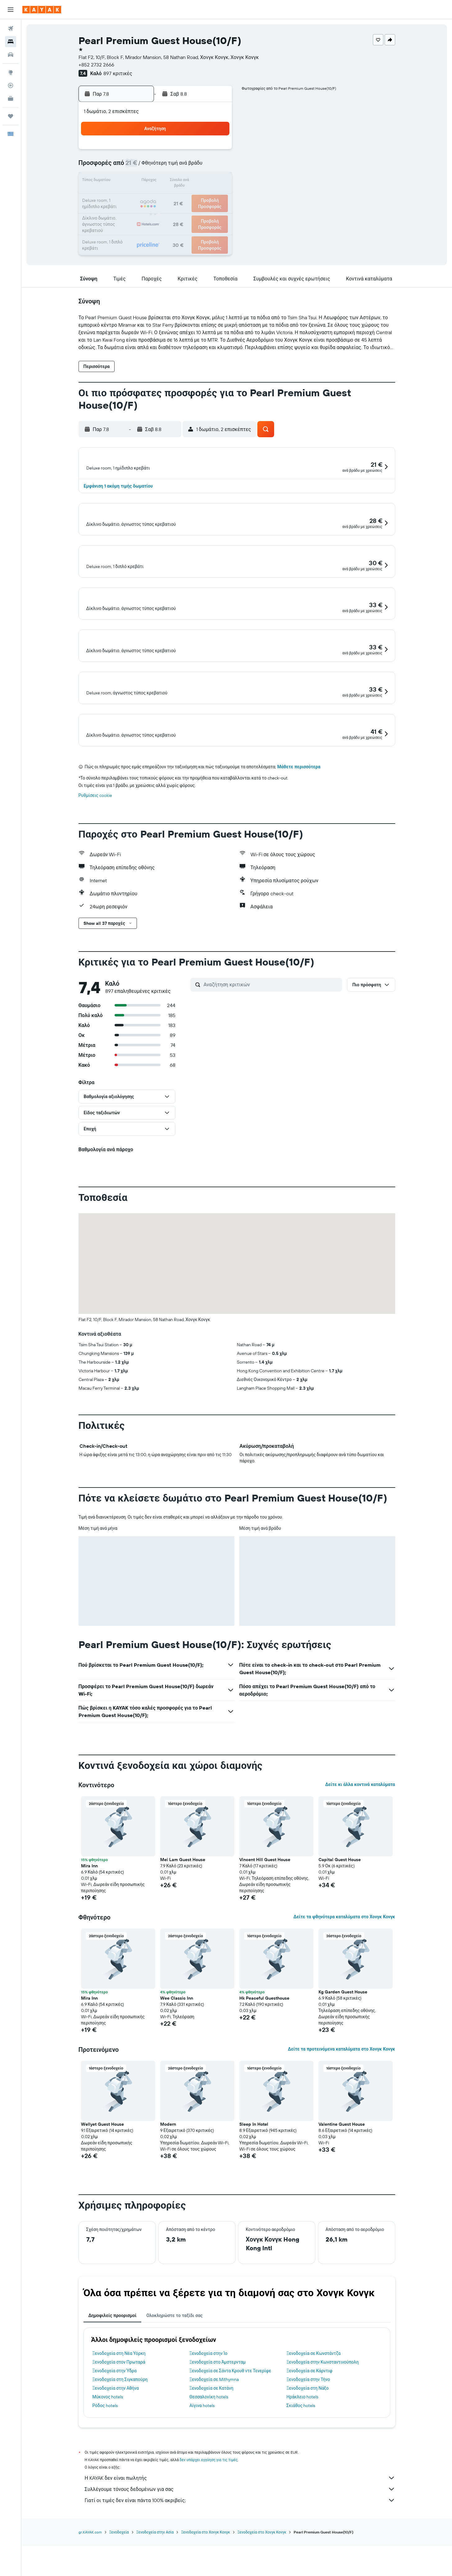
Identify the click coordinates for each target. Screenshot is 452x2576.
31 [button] (126, 226)
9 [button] (216, 166)
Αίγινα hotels (202, 2460)
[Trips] (10, 116)
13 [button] (171, 181)
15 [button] (201, 181)
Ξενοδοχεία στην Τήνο (308, 2434)
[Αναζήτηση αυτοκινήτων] (10, 54)
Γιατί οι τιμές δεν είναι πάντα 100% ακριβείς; (240, 2555)
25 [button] (141, 211)
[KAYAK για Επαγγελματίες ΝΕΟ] (10, 98)
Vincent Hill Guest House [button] (264, 1914)
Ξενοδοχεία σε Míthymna (213, 2434)
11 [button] (141, 181)
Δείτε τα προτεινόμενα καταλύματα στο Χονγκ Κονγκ (341, 2104)
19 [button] (156, 196)
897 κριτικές (117, 73)
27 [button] (171, 211)
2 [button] (216, 151)
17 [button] (126, 196)
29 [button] (201, 211)
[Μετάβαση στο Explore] (10, 72)
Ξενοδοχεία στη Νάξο (308, 2443)
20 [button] (171, 196)
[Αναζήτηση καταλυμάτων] (10, 41)
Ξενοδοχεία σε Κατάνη (211, 2443)
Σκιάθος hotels (301, 2460)
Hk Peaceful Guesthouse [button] (264, 2053)
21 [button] (186, 196)
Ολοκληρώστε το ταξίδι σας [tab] (174, 2370)
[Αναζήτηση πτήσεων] (10, 28)
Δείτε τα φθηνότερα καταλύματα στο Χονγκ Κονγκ (344, 1971)
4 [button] (141, 166)
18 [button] (141, 196)
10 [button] (126, 181)
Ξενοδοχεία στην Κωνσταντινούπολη (323, 2417)
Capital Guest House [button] (340, 1914)
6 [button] (171, 166)
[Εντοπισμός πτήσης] (10, 85)
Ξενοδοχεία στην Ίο (208, 2408)
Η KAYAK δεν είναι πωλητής (240, 2533)
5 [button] (156, 166)
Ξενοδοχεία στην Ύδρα (115, 2425)
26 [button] (156, 211)
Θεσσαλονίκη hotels (208, 2452)
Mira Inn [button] (89, 1921)
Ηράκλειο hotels (302, 2452)
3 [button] (126, 166)
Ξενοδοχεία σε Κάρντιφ (309, 2425)
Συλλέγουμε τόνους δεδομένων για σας (240, 2544)
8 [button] (201, 166)
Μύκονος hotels (108, 2452)
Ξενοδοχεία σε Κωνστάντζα (314, 2408)
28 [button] (186, 211)
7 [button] (186, 166)
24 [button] (126, 211)
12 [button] (156, 181)
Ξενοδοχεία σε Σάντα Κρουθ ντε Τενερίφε (230, 2425)
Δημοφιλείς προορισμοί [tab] (112, 2370)
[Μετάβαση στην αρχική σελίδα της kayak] (41, 9)
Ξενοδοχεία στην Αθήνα (116, 2443)
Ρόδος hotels (105, 2460)
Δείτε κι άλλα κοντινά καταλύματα (360, 1839)
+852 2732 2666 (96, 64)
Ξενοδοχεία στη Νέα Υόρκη (119, 2408)
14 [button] (186, 181)
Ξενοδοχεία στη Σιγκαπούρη (120, 2434)
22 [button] (201, 196)
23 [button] (216, 196)
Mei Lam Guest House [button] (182, 1914)
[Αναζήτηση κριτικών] (271, 1039)
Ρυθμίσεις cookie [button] (95, 850)
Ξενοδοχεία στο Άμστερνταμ (217, 2417)
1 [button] (201, 151)
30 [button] (216, 211)
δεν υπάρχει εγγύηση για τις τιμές (209, 2514)
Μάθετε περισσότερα (298, 822)
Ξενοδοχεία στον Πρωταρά (119, 2417)
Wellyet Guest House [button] (102, 2179)
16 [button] (216, 181)
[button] (10, 9)
